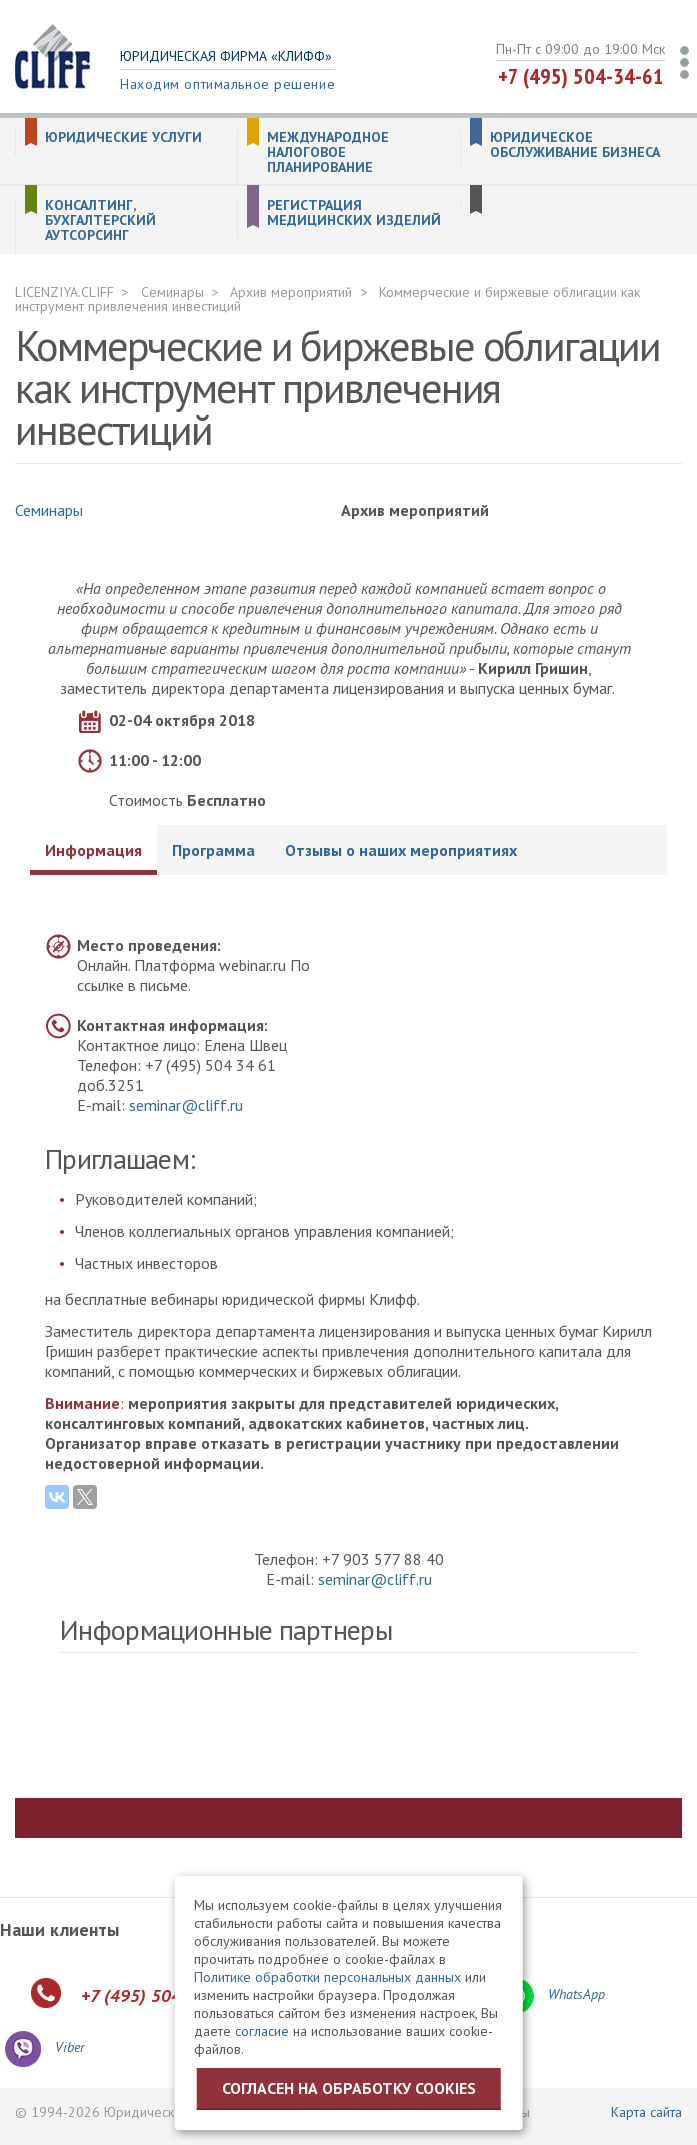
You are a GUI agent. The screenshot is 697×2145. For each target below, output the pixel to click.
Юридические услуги (123, 137)
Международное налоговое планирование (328, 152)
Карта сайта (646, 2112)
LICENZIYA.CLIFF (64, 292)
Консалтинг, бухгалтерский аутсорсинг (100, 220)
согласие (262, 2031)
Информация (93, 850)
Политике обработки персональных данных (327, 1977)
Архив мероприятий (291, 292)
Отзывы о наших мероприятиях (401, 850)
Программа (213, 850)
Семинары (172, 292)
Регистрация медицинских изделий (354, 213)
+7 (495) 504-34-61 (581, 76)
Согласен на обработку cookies (349, 2088)
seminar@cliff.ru (186, 1105)
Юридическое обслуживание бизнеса (575, 145)
